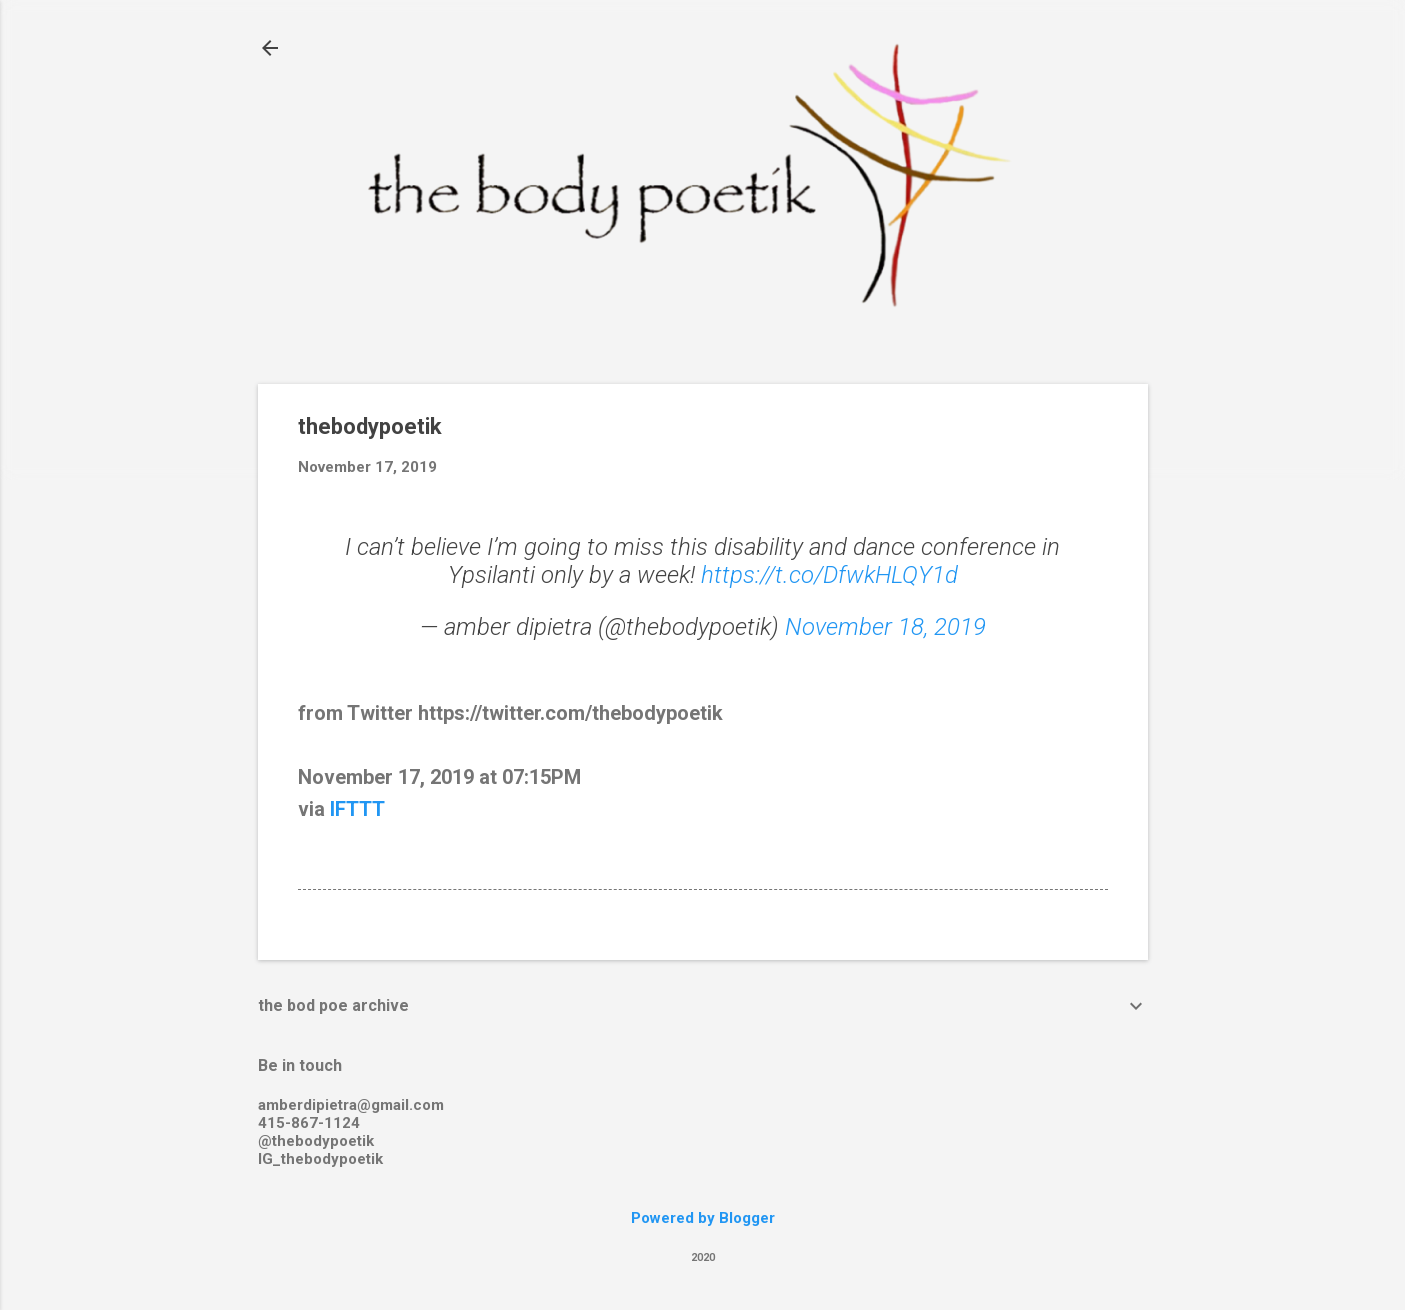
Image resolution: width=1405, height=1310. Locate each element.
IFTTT (357, 809)
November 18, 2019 (885, 627)
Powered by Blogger (703, 1218)
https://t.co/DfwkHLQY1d (829, 575)
